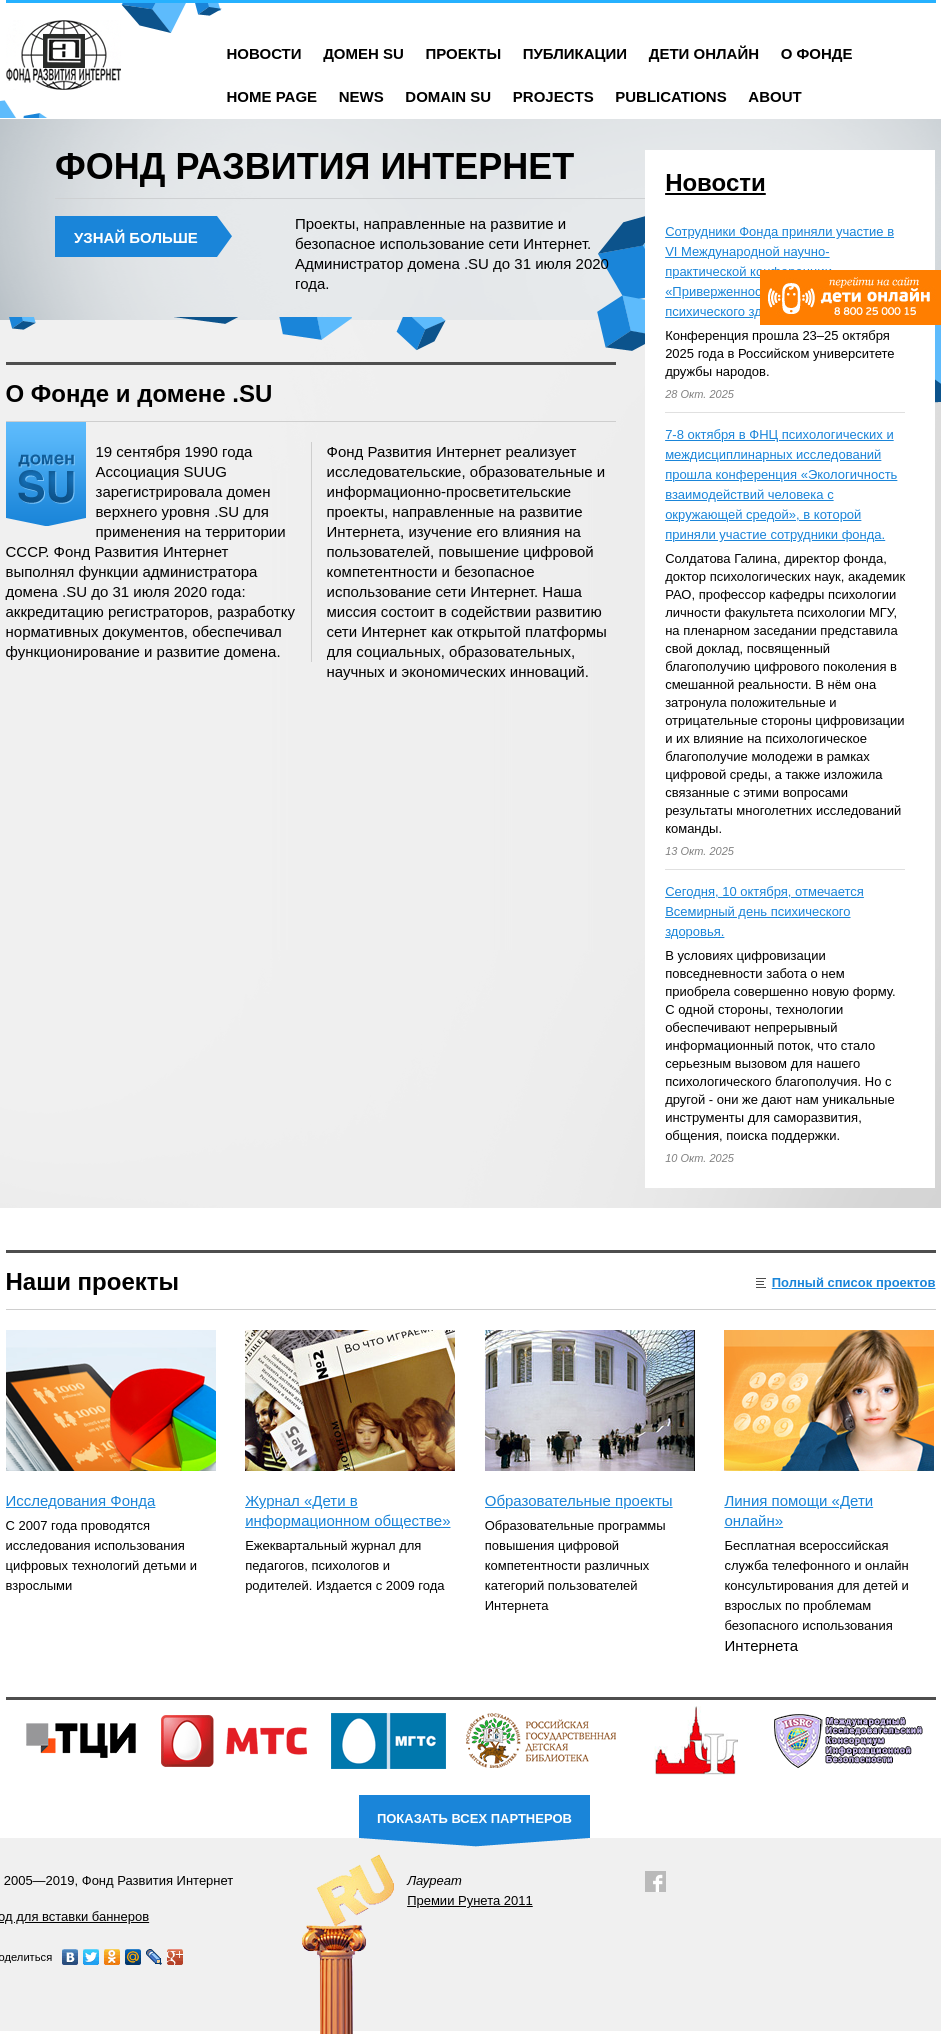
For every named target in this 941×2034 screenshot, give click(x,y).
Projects (553, 96)
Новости (264, 53)
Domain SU (448, 96)
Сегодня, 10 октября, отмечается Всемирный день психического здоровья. (764, 911)
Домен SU (363, 53)
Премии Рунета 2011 (470, 1900)
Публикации (575, 53)
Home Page (272, 96)
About (774, 96)
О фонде (817, 53)
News (361, 96)
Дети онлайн (704, 53)
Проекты (463, 53)
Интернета (761, 1645)
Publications (670, 96)
